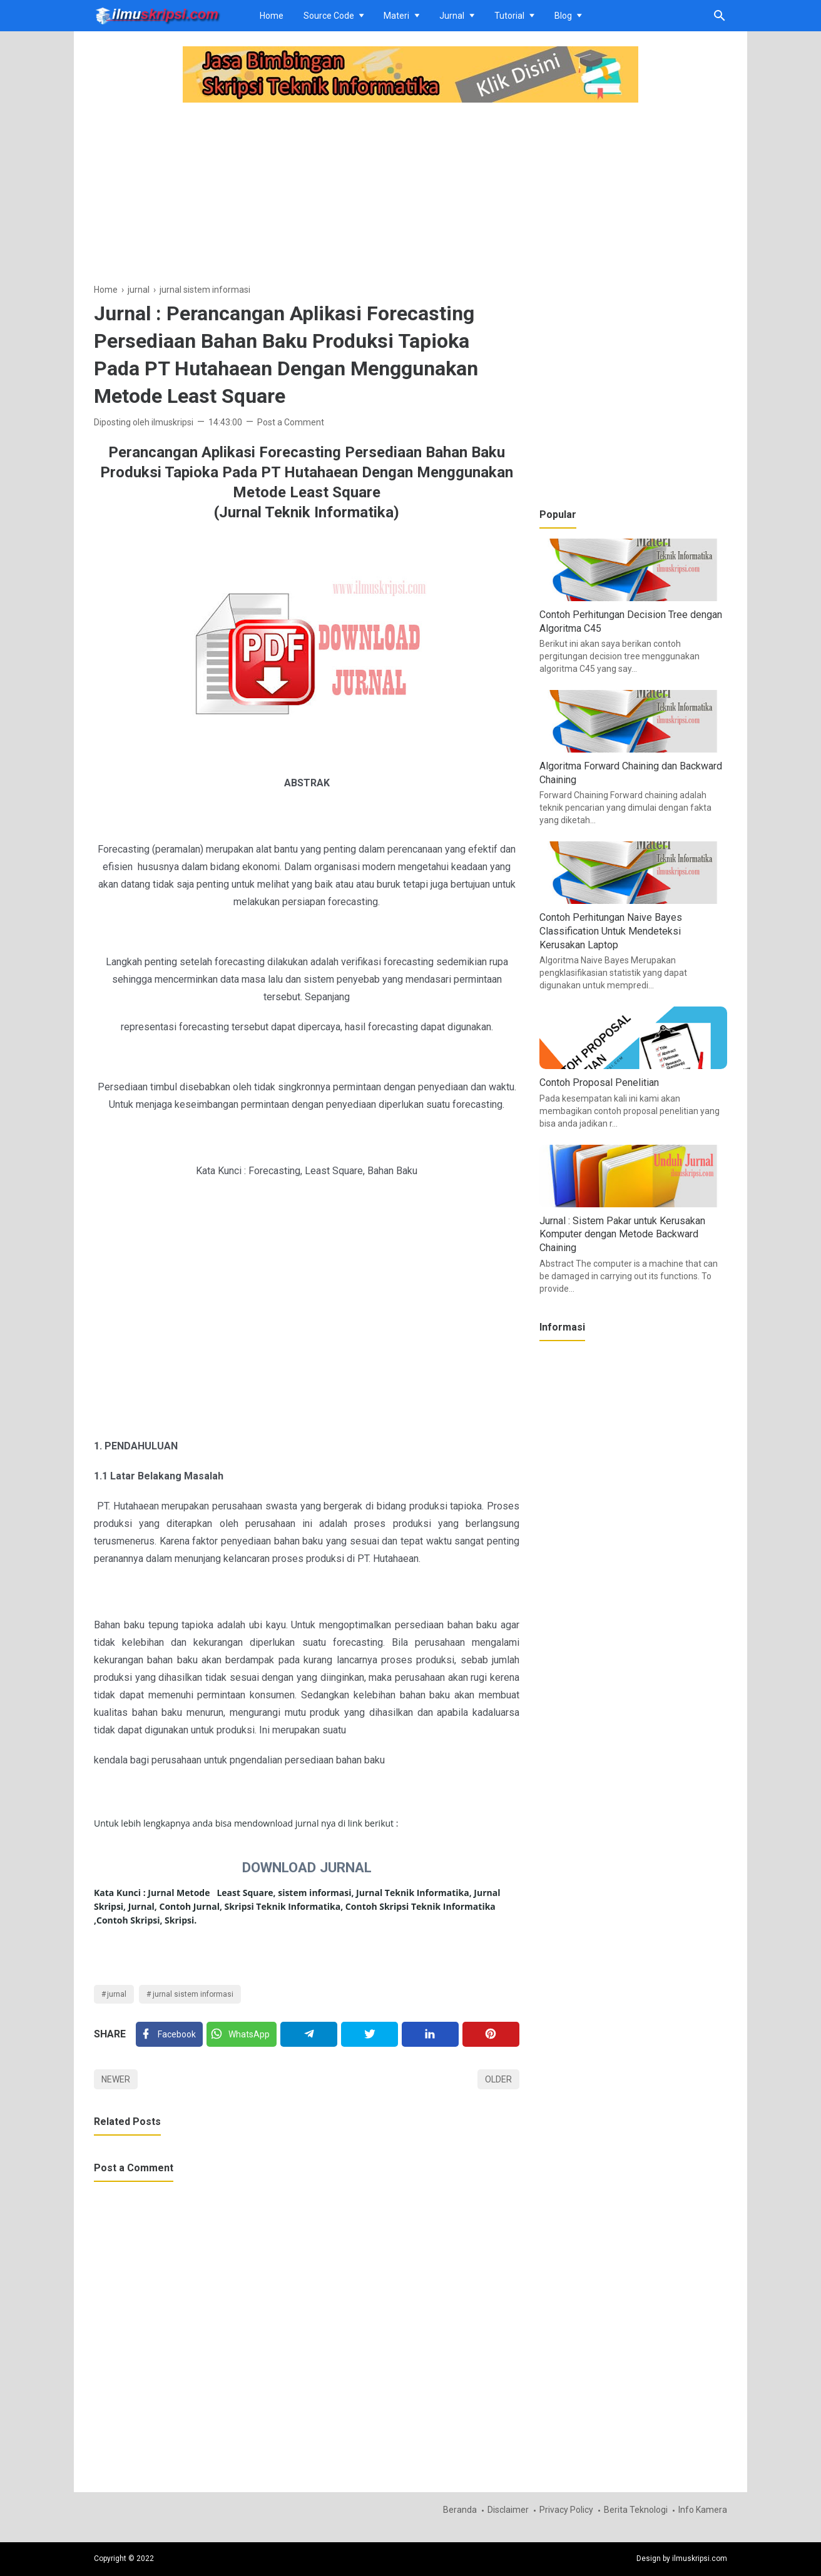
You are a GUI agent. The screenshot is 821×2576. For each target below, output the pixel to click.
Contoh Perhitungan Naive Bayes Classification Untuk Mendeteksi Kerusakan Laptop (610, 930)
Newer (115, 2079)
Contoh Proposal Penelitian (599, 1082)
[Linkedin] (430, 2034)
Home (271, 16)
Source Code (328, 16)
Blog (563, 16)
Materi (396, 16)
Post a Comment (290, 422)
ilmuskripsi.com (699, 2558)
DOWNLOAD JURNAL (307, 1867)
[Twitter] (242, 2034)
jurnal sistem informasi (193, 1994)
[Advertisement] (306, 194)
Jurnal (451, 16)
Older (498, 2079)
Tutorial (509, 16)
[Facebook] (169, 2034)
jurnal (116, 1994)
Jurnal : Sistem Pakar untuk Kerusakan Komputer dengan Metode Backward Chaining (622, 1234)
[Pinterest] (490, 2034)
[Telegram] (308, 2034)
